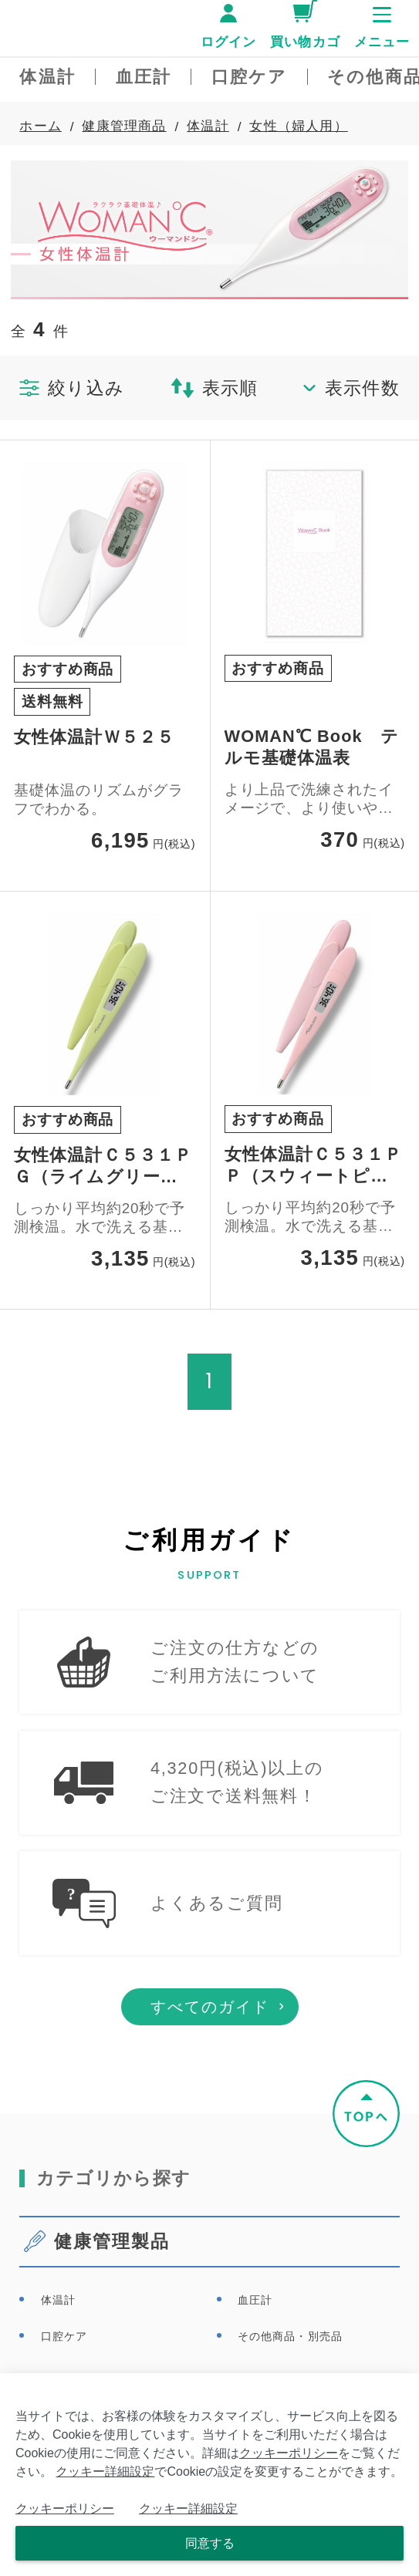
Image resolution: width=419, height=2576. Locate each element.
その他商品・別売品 (290, 2360)
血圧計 (255, 2324)
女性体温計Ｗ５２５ (94, 737)
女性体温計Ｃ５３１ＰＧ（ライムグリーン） (103, 1166)
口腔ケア (64, 2360)
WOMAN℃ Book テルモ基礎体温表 (312, 747)
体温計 (208, 125)
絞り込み (71, 388)
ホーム (40, 125)
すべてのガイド (209, 2030)
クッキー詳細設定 (105, 2471)
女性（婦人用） (298, 125)
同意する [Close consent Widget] (210, 2543)
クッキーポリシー (288, 2453)
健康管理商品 (124, 125)
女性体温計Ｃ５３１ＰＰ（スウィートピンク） (314, 1166)
